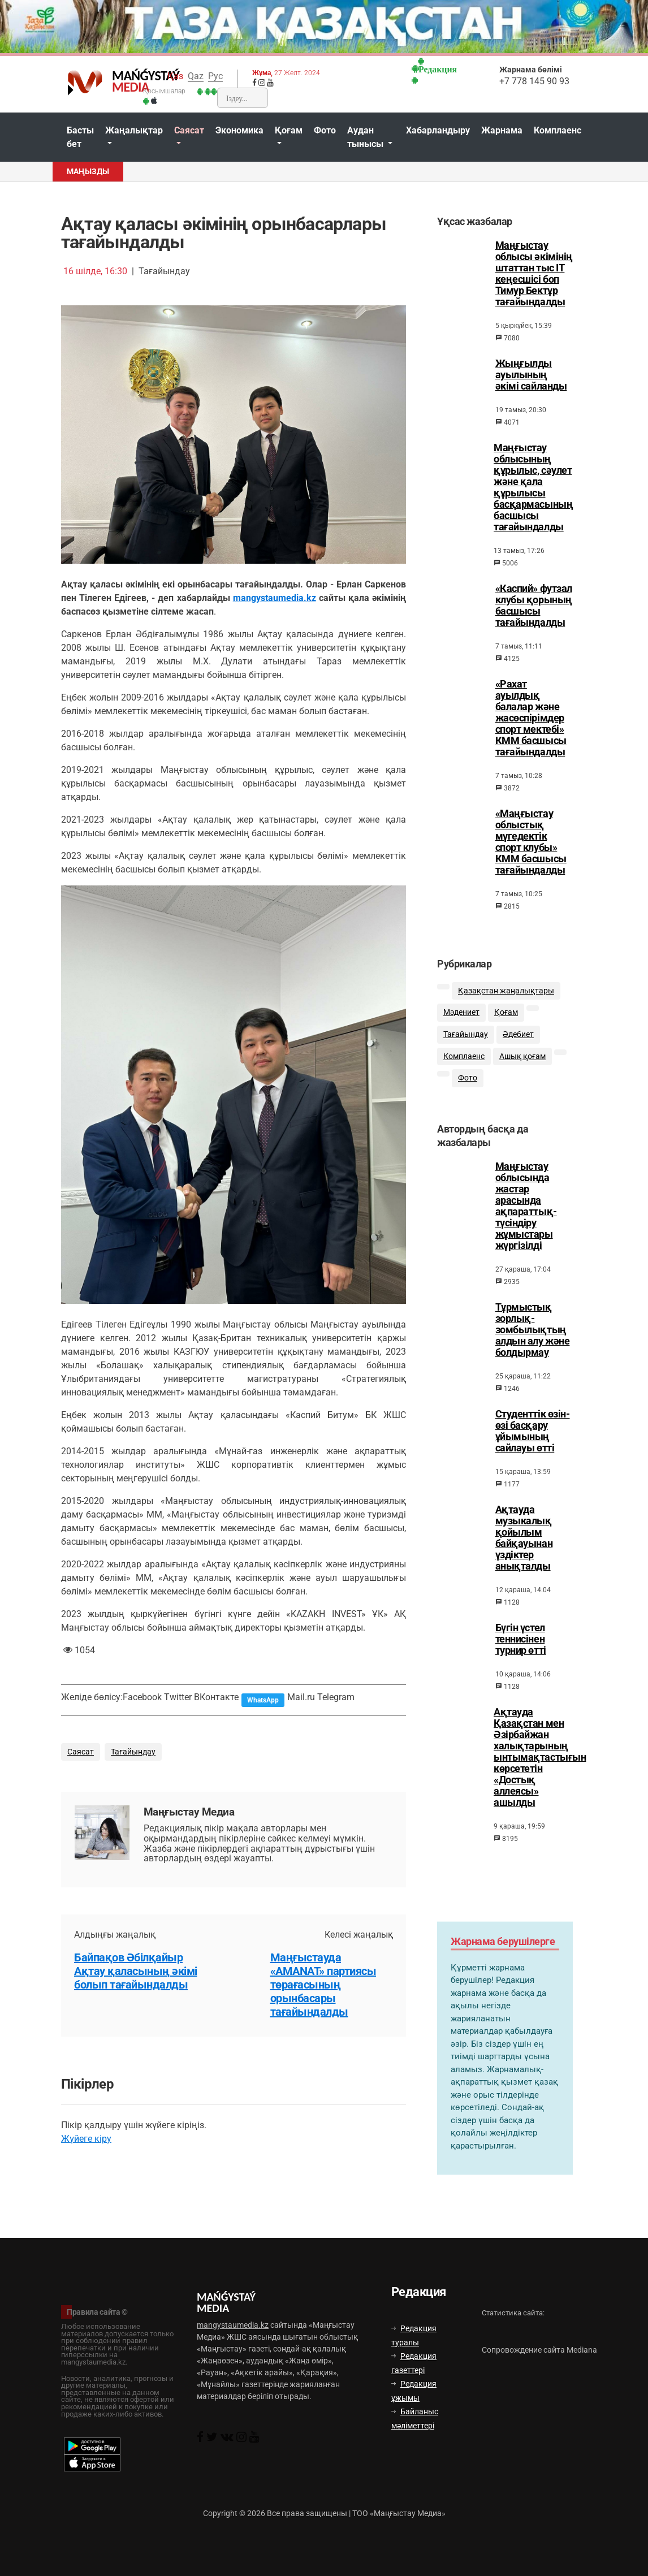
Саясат (189, 130)
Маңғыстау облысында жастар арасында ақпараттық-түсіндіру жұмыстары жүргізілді (526, 1223)
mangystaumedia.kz (274, 598)
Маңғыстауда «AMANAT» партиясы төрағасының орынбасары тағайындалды (323, 1985)
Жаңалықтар (134, 130)
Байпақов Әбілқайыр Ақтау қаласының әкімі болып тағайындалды (135, 1971)
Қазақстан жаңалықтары (506, 1003)
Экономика (239, 130)
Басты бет (80, 137)
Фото (325, 130)
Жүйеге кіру (86, 2138)
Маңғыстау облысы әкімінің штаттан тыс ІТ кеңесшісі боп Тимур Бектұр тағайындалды (534, 274)
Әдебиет (518, 1047)
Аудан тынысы (366, 137)
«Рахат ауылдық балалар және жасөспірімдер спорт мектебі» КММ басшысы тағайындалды (531, 718)
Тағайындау (133, 1752)
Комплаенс (557, 130)
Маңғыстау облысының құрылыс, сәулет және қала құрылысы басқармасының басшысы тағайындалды (533, 487)
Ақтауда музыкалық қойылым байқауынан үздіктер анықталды (524, 1555)
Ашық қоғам (522, 1069)
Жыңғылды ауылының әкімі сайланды (531, 375)
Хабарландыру (438, 130)
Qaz (196, 76)
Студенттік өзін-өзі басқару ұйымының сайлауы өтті (532, 1448)
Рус (215, 76)
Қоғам (289, 130)
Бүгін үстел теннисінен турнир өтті (520, 1657)
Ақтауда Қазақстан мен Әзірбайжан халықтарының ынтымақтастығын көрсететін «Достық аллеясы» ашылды (540, 1775)
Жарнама (501, 130)
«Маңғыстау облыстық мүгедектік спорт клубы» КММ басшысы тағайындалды (531, 842)
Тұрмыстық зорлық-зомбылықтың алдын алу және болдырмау (532, 1347)
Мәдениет (461, 1025)
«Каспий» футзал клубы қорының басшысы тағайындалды (533, 605)
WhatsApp (263, 1700)
